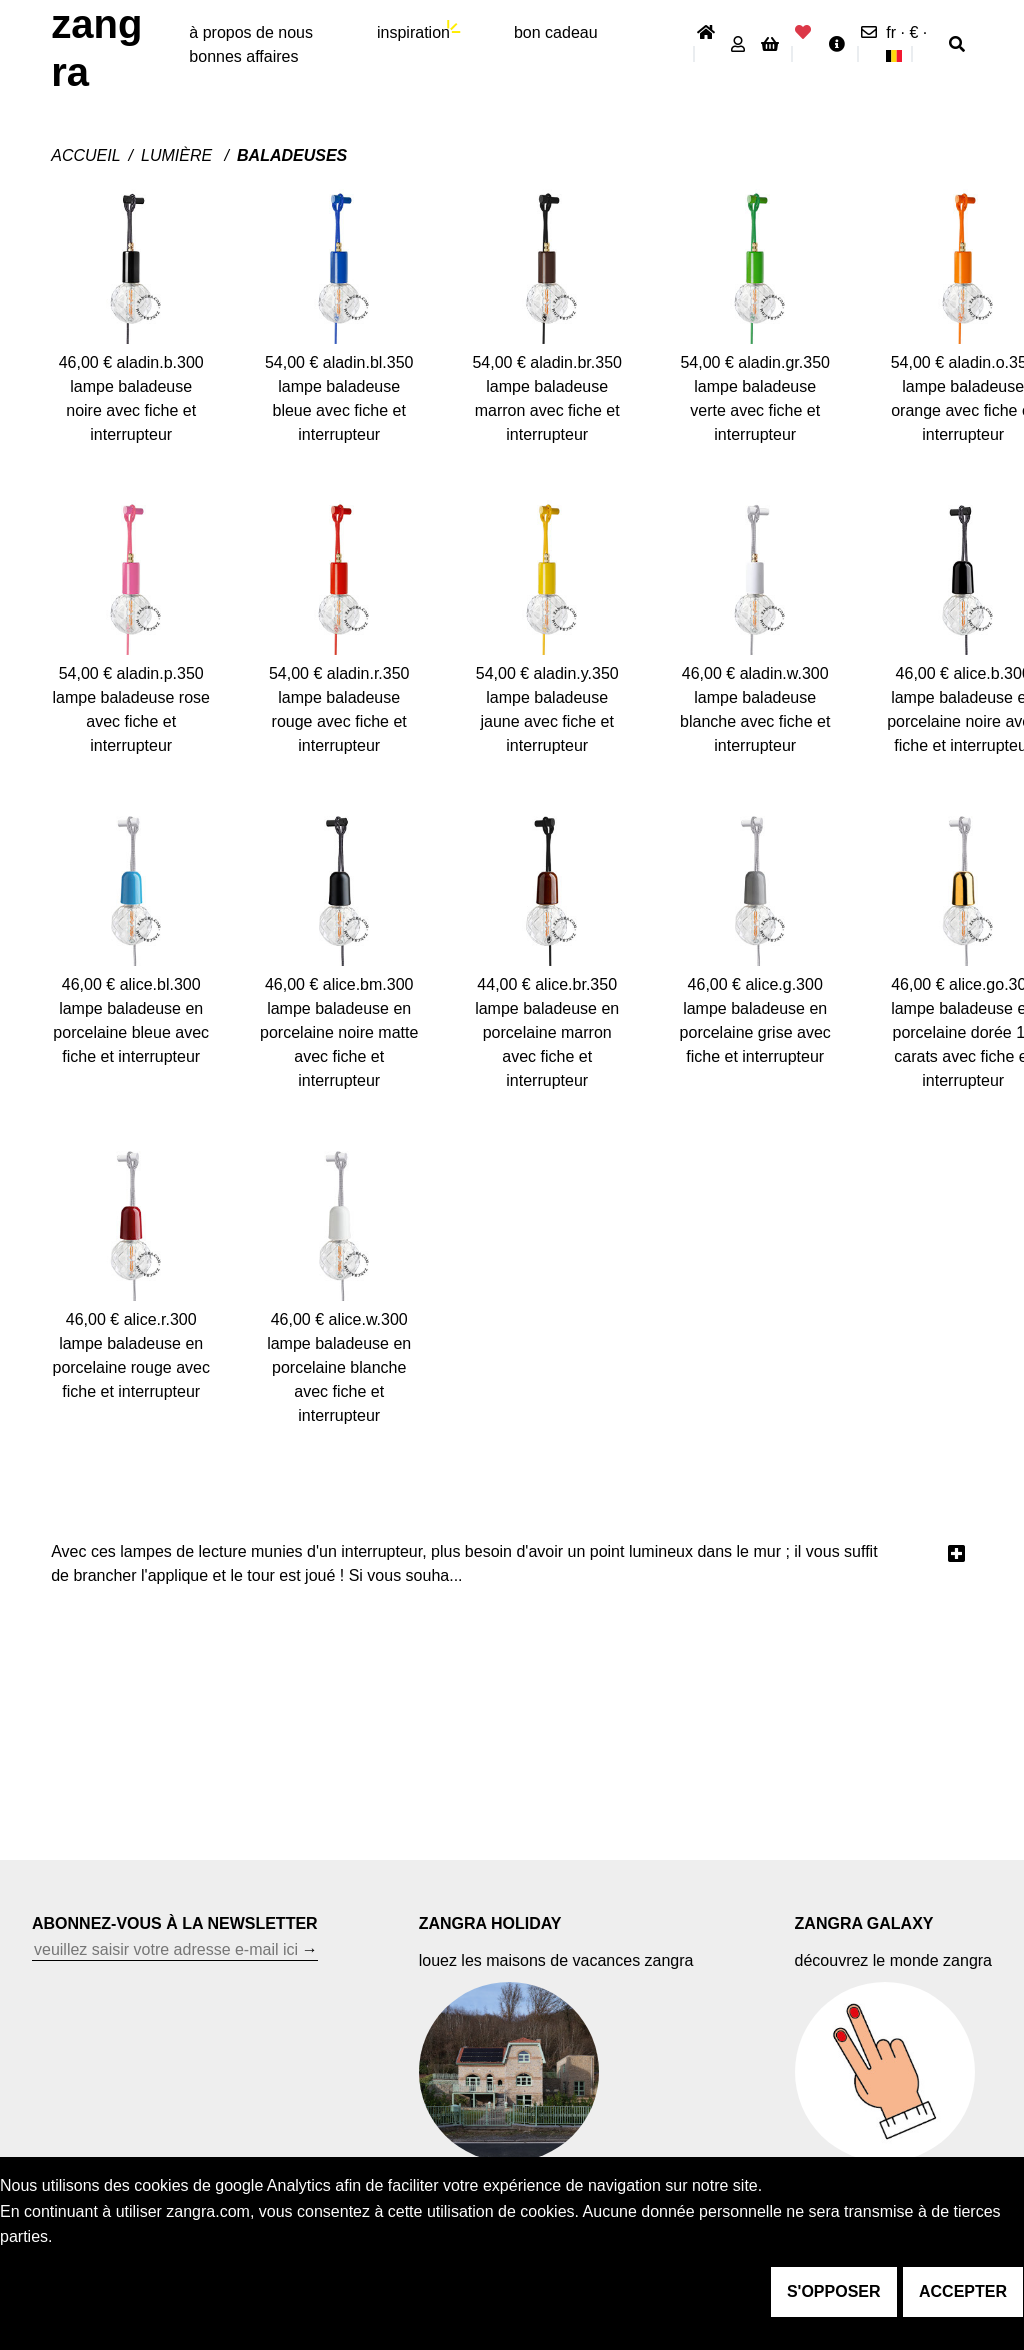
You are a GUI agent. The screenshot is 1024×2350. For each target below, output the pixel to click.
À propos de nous (251, 32)
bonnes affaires (243, 56)
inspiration (413, 32)
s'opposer (834, 2291)
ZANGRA (96, 48)
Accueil (85, 155)
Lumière (179, 155)
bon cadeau (556, 32)
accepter (963, 2291)
